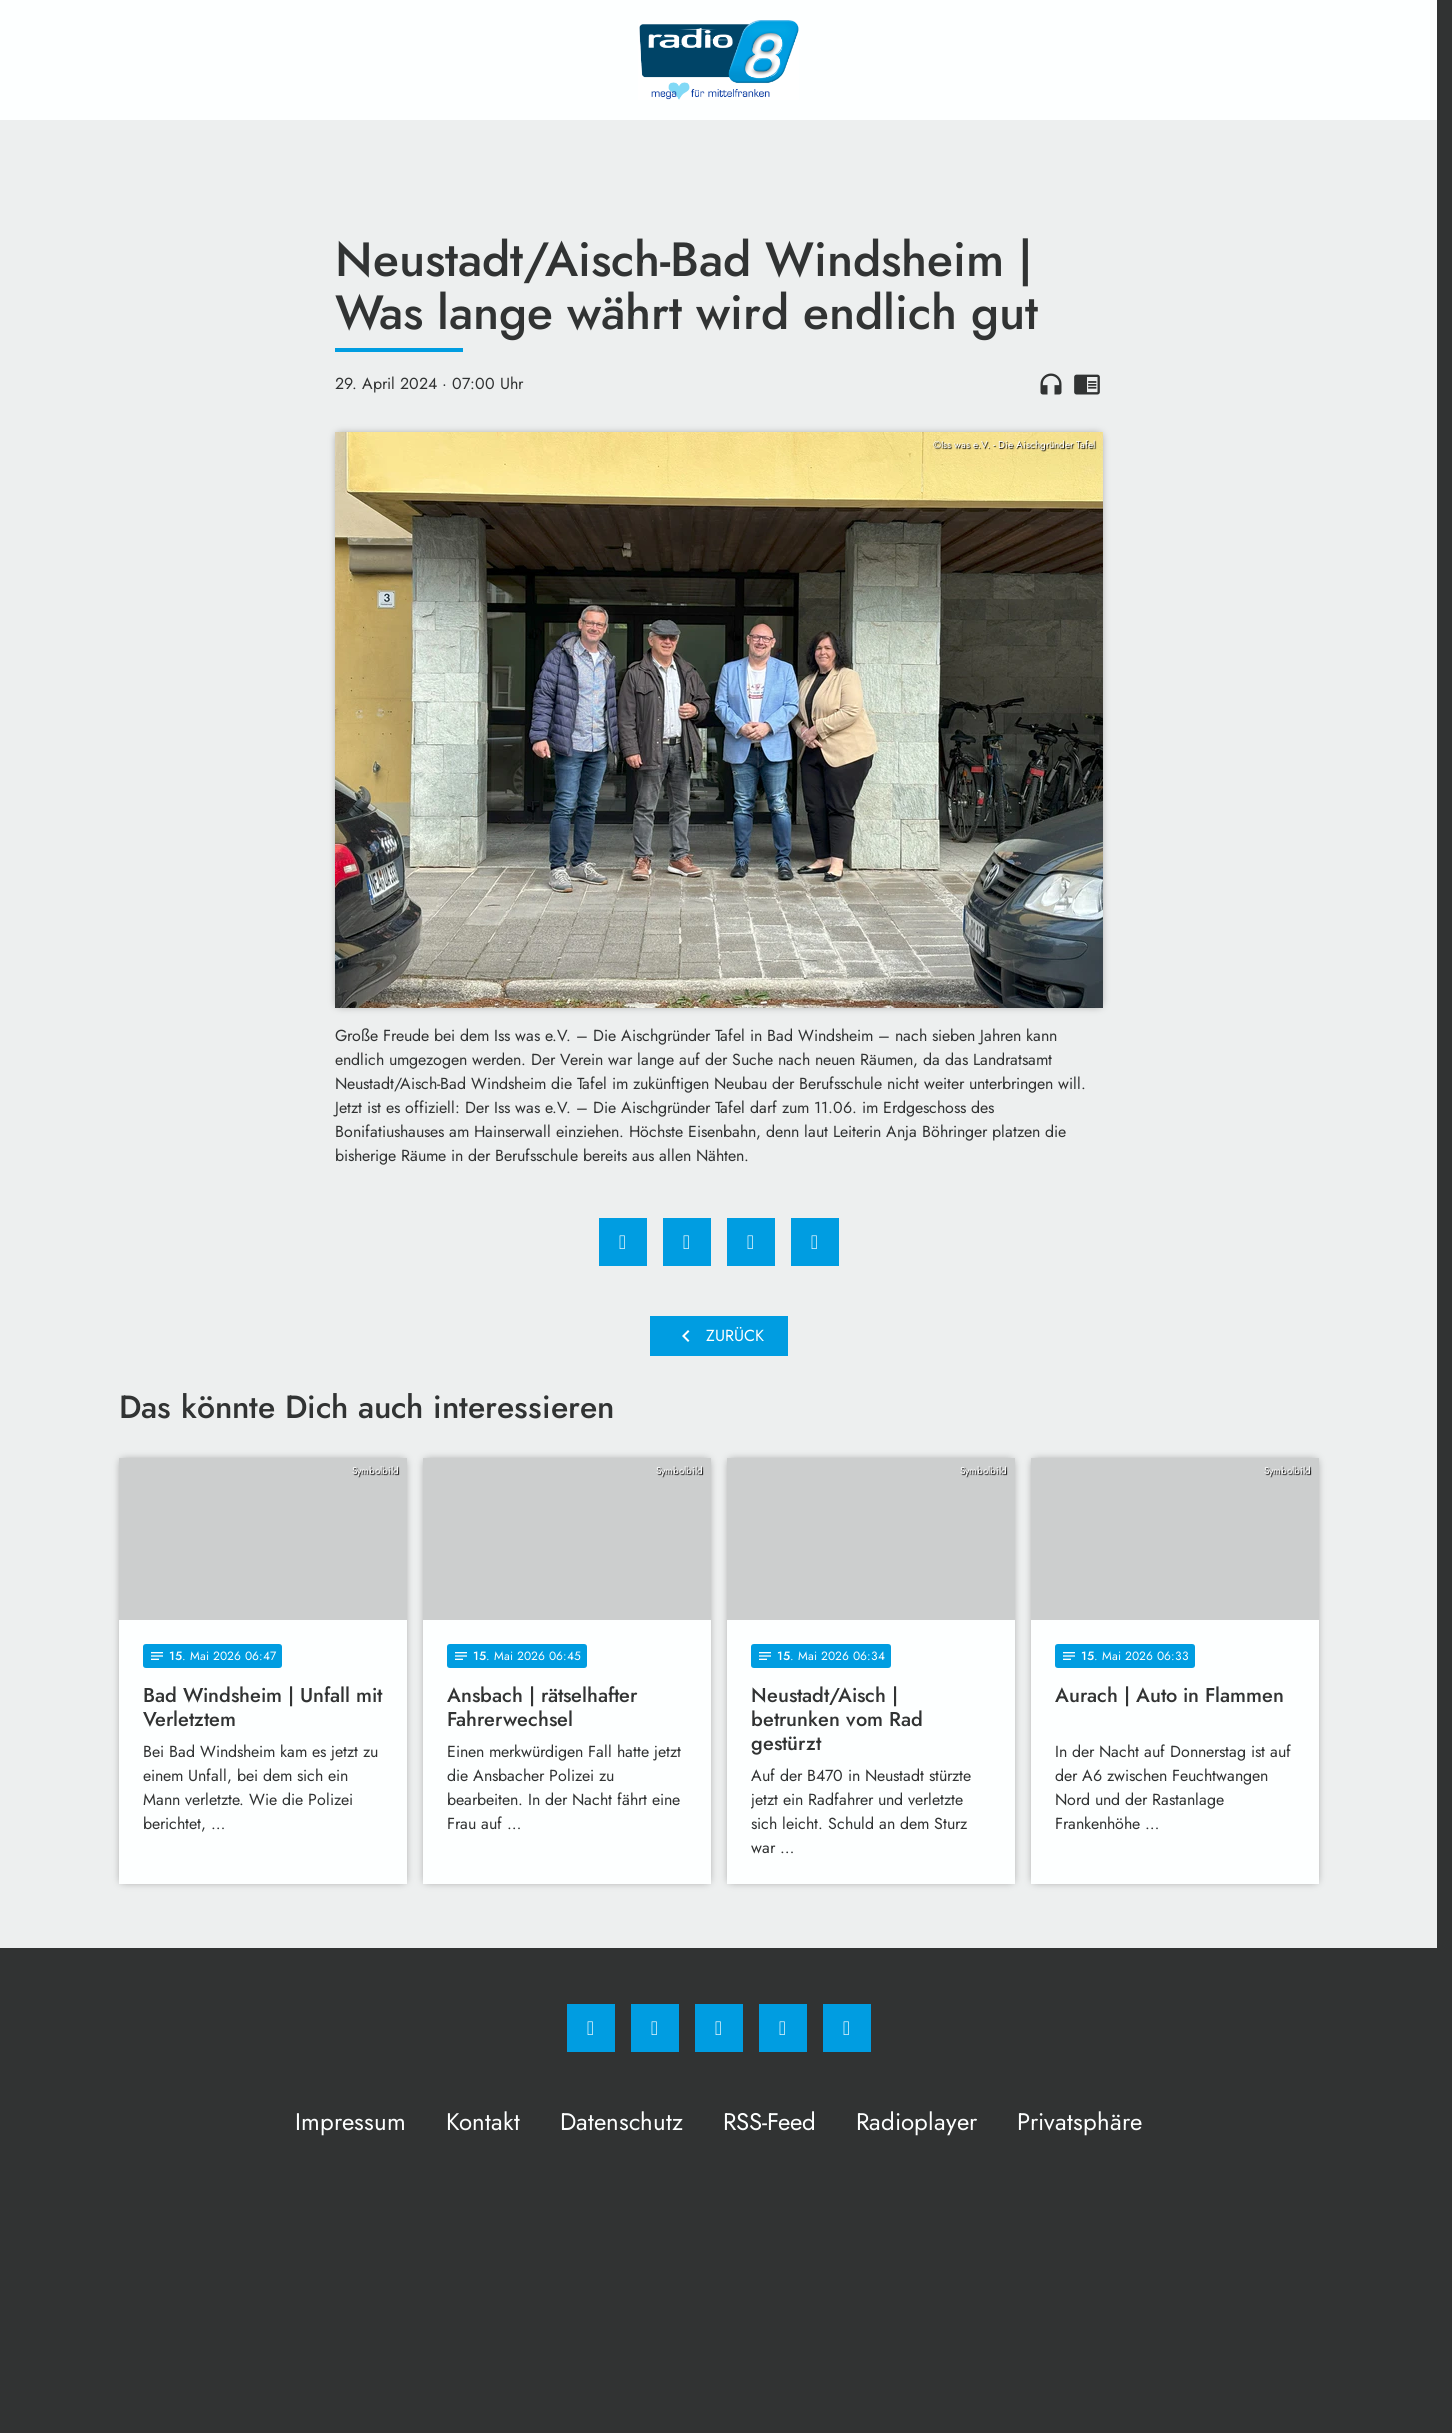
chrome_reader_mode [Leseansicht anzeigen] (1087, 384)
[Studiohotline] (783, 2028)
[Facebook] (591, 2028)
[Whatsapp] (719, 2028)
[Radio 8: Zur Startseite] (719, 60)
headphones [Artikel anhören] (1051, 384)
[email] (847, 2028)
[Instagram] (655, 2028)
